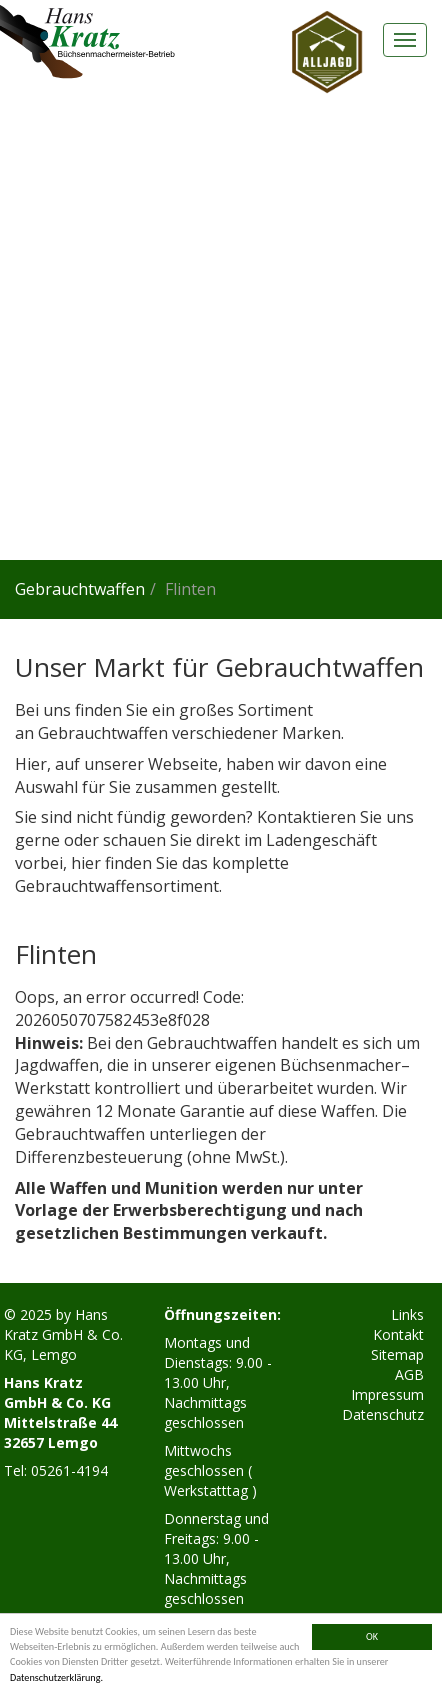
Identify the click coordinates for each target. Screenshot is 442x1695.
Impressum (387, 1394)
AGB (409, 1374)
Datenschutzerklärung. (56, 1677)
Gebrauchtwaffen (80, 589)
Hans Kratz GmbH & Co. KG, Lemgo (63, 1334)
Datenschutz (383, 1414)
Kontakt (398, 1334)
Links (407, 1314)
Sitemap (397, 1354)
